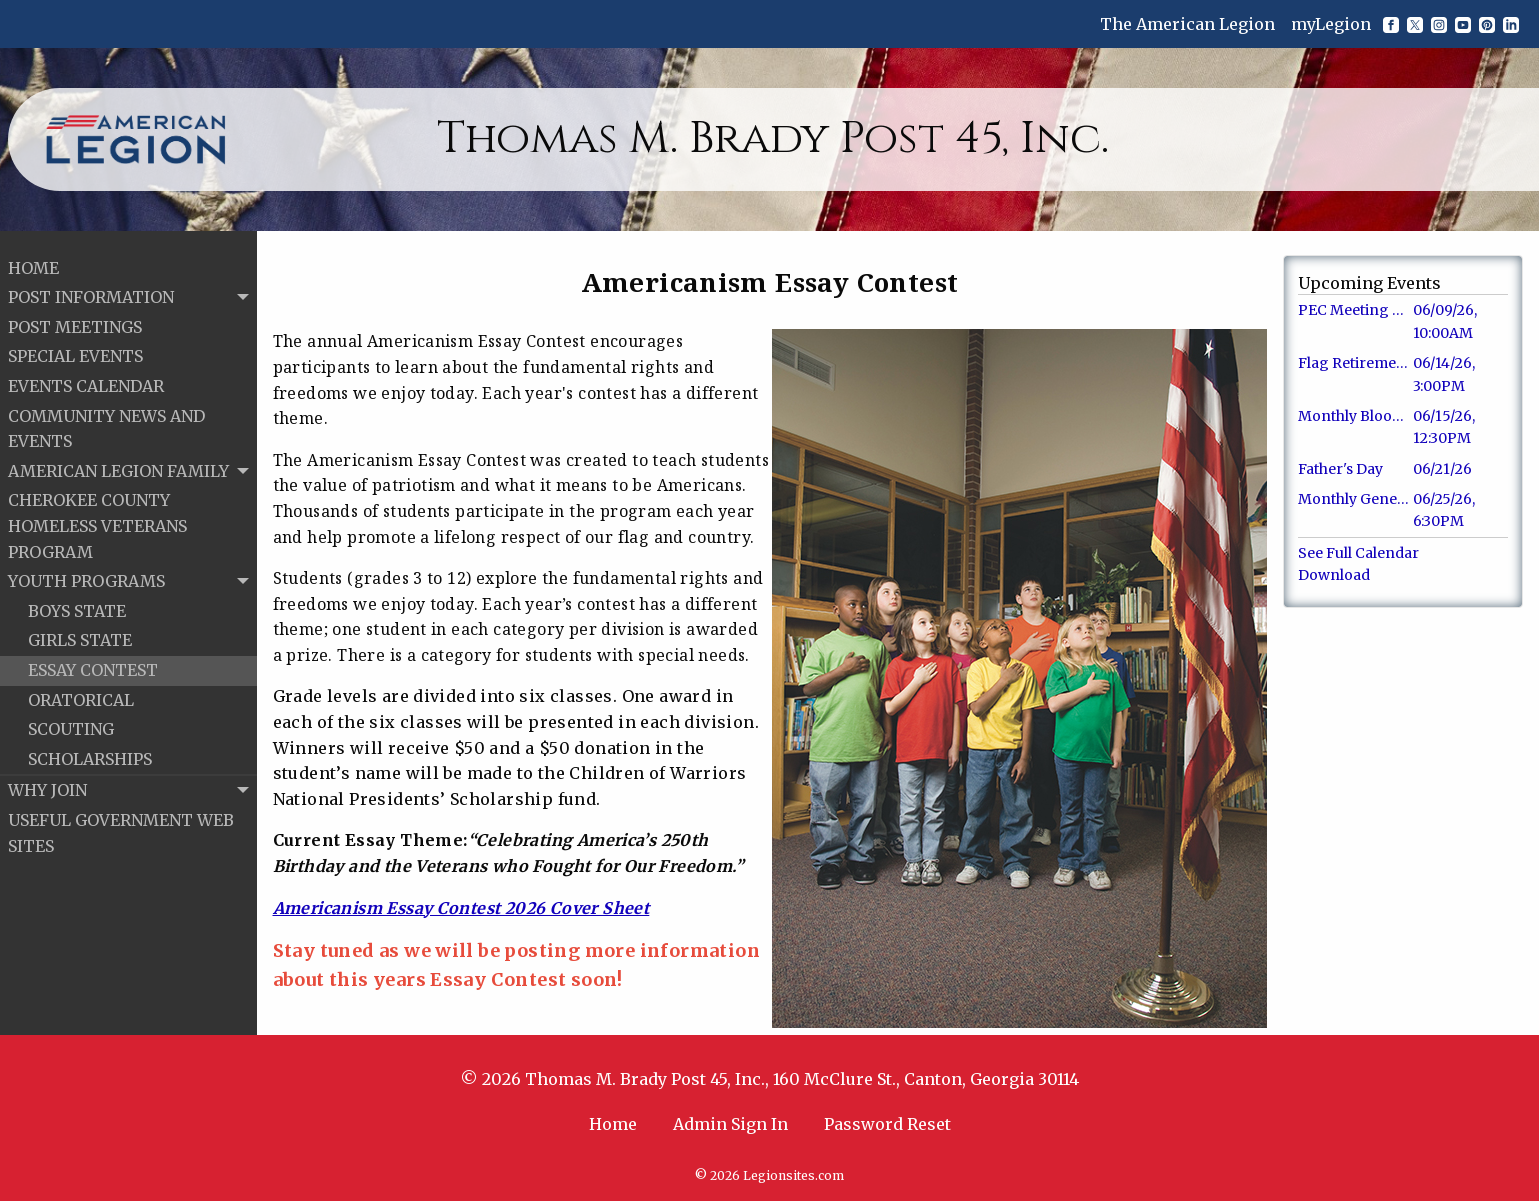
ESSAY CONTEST (93, 663)
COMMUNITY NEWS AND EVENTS (106, 422)
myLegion (1331, 24)
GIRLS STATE (80, 634)
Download (1334, 575)
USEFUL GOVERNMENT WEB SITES (121, 826)
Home (613, 1124)
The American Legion (1187, 24)
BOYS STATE (77, 604)
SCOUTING (71, 722)
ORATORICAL (81, 693)
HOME (33, 261)
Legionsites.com (793, 1175)
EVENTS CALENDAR (86, 379)
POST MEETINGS (75, 320)
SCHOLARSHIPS (90, 752)
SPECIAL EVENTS (75, 350)
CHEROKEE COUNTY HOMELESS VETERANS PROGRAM (97, 519)
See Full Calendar (1358, 553)
